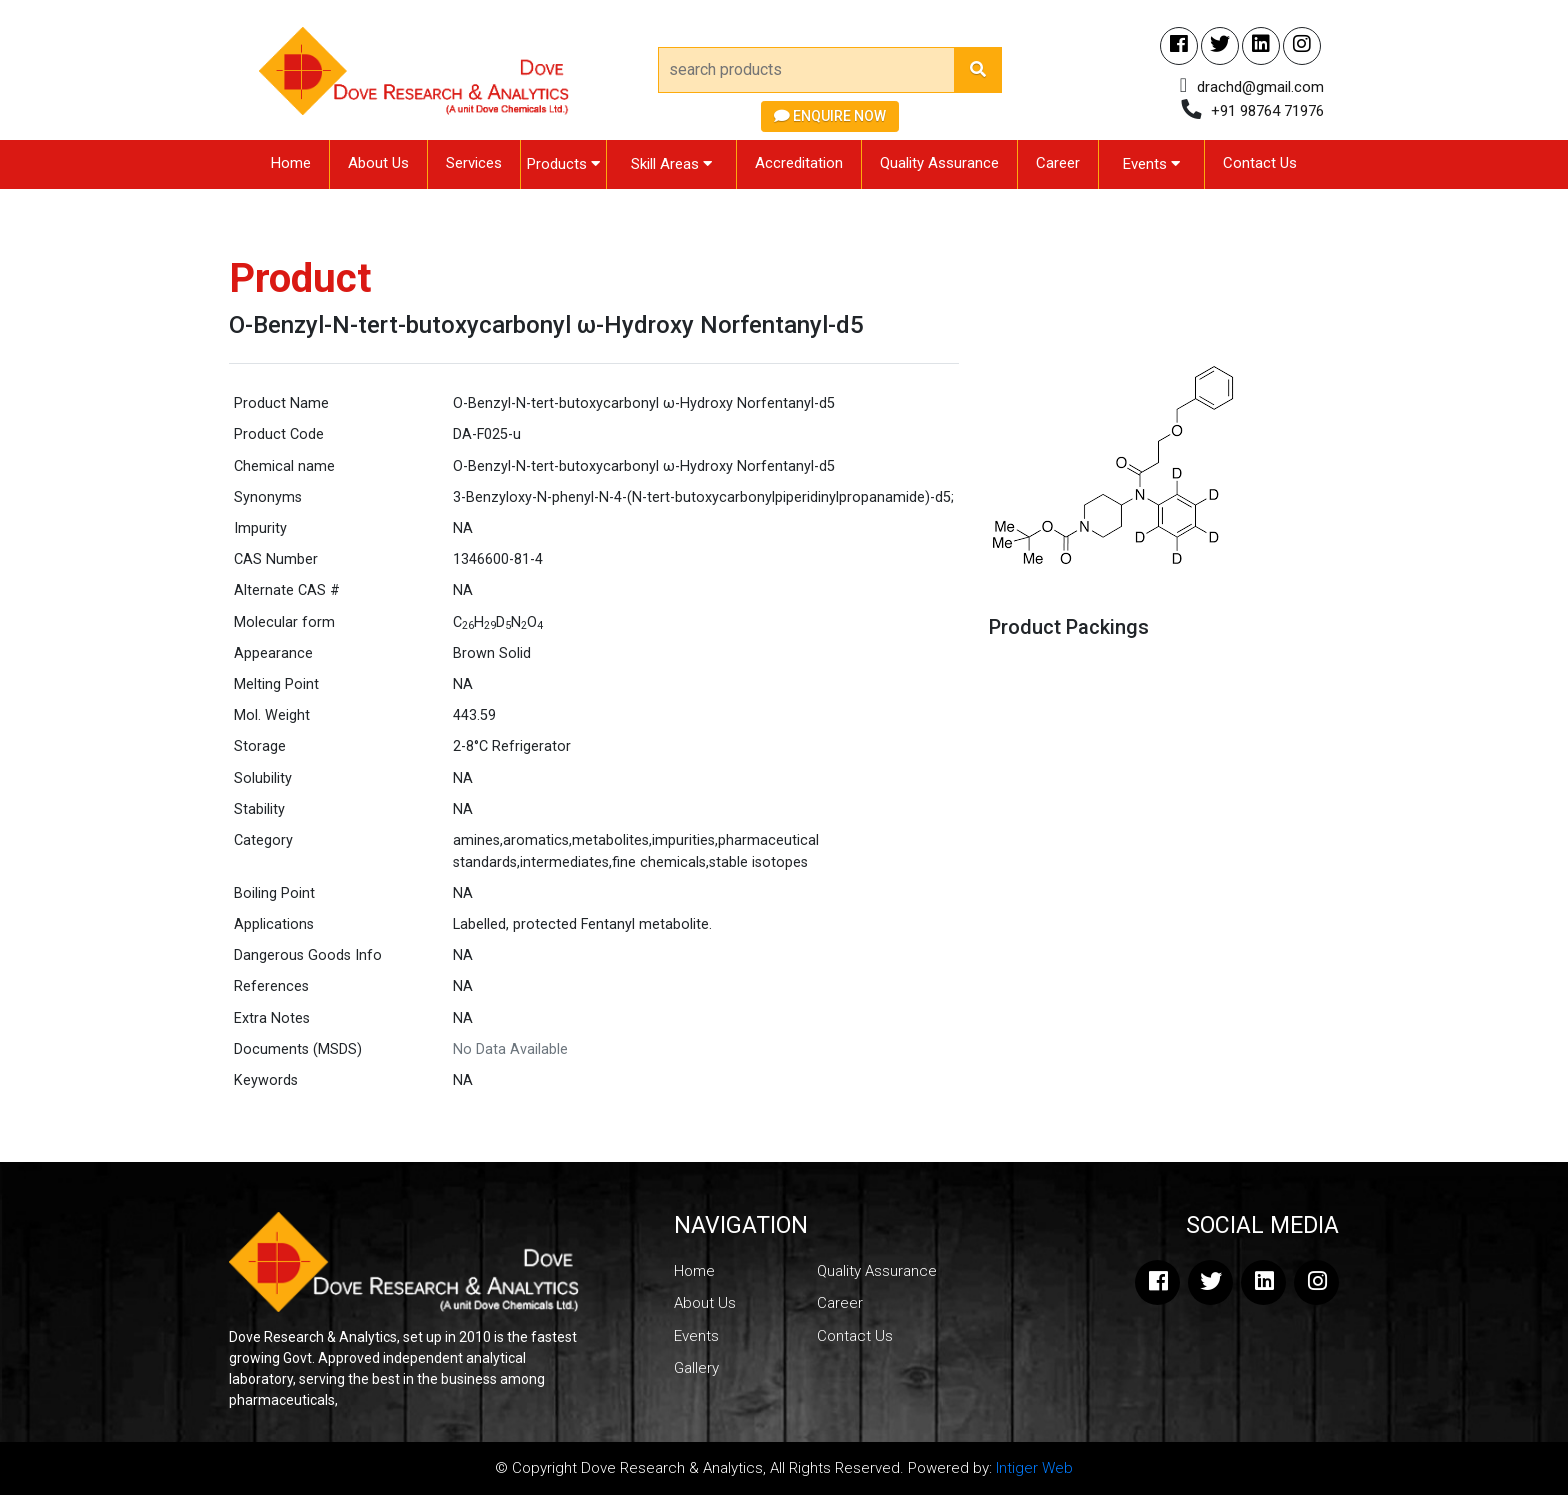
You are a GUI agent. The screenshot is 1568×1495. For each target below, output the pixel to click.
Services (474, 163)
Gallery (696, 1368)
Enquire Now (830, 116)
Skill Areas (671, 164)
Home (291, 163)
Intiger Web (1034, 1468)
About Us (378, 163)
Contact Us (1260, 163)
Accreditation (799, 163)
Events (1151, 164)
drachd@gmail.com (1260, 87)
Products (563, 164)
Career (1058, 163)
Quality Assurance (939, 163)
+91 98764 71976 (1267, 111)
